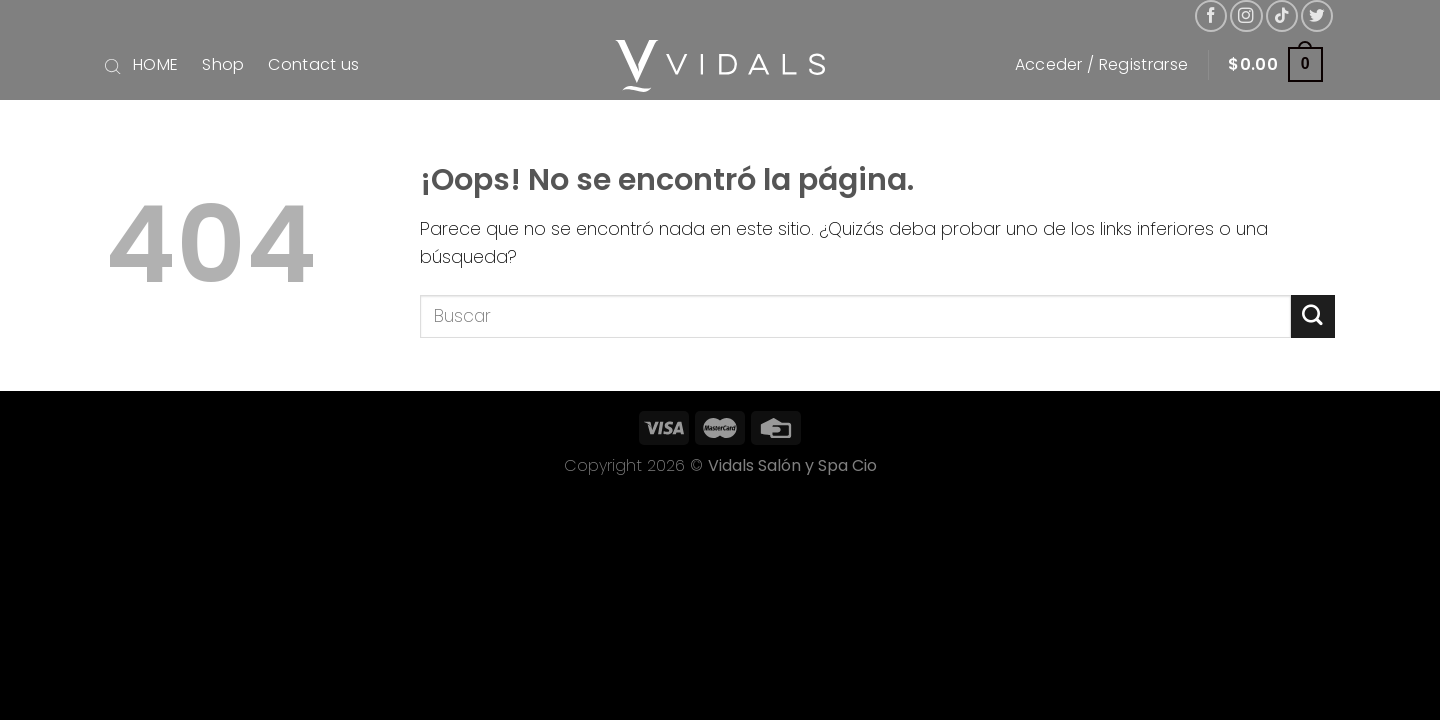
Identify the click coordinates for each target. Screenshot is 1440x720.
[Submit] (1313, 316)
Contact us (313, 64)
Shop (223, 64)
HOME (155, 64)
